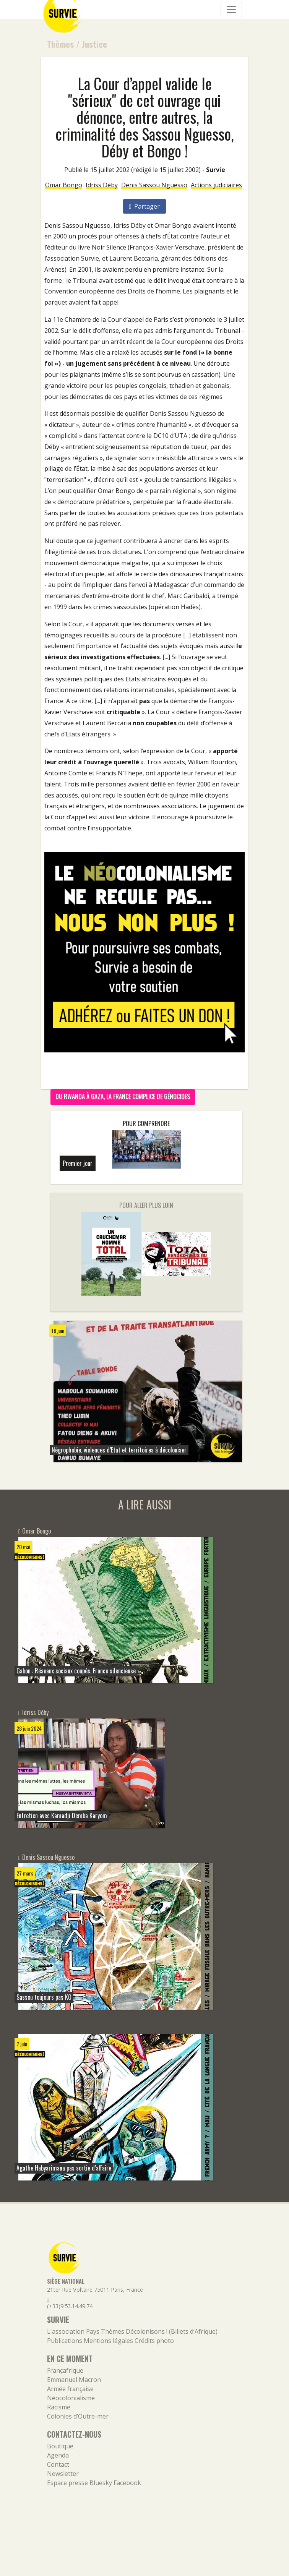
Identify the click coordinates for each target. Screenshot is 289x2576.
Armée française (70, 2389)
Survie (215, 169)
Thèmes (60, 43)
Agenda (58, 2455)
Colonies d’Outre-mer (78, 2416)
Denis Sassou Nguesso (154, 185)
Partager (144, 206)
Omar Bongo (63, 185)
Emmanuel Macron (74, 2379)
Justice (94, 43)
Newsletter (63, 2473)
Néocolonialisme (71, 2398)
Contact (58, 2464)
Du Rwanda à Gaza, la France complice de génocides (122, 1096)
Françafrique (65, 2370)
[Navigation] (231, 9)
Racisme (58, 2407)
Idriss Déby (102, 185)
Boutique (60, 2446)
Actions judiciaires (216, 185)
